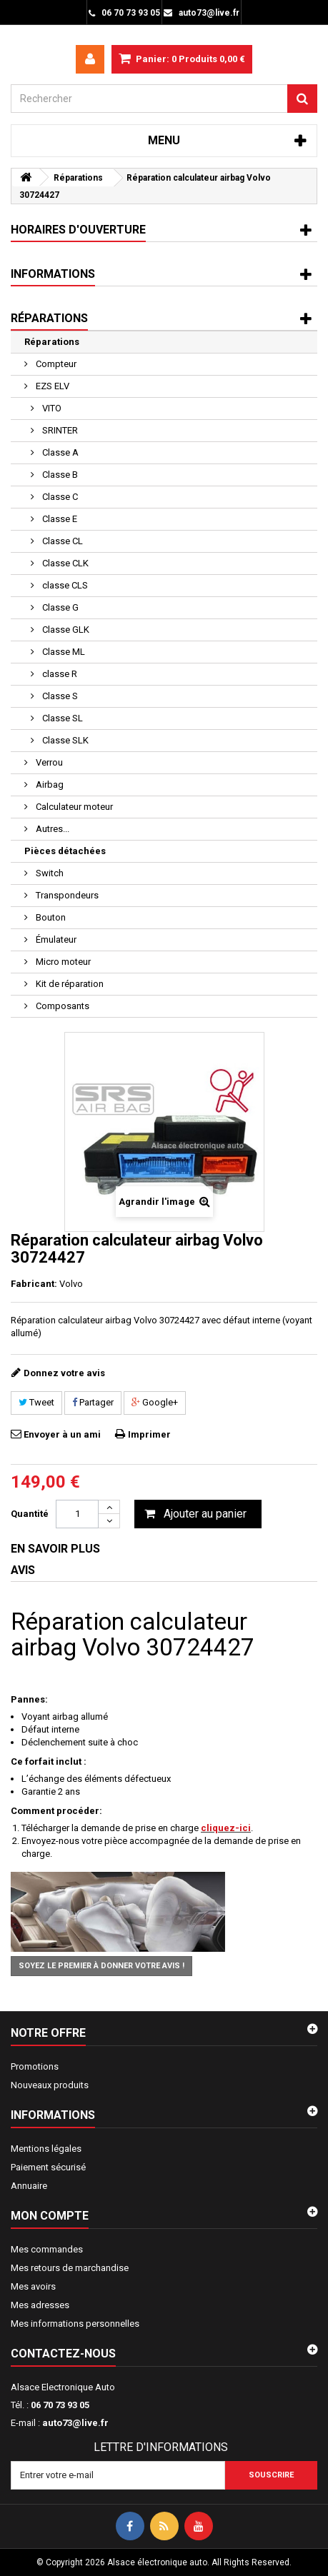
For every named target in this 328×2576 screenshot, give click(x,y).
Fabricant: (34, 1283)
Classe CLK (64, 563)
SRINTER (59, 430)
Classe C (59, 496)
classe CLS (64, 585)
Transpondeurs (66, 895)
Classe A (59, 452)
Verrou (48, 762)
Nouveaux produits (50, 2085)
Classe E (58, 518)
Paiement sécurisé (48, 2167)
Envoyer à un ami (62, 1434)
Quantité (30, 1513)
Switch (49, 873)
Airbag (49, 784)
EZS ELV (51, 386)
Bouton (50, 917)
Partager (93, 1402)
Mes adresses (40, 2305)
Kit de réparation (69, 983)
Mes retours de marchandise (70, 2267)
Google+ (154, 1402)
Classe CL (61, 541)
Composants (61, 1006)
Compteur (55, 364)
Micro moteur (62, 961)
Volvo (71, 1283)
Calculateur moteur (73, 806)
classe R (58, 673)
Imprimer (149, 1434)
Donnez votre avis (64, 1373)
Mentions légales (46, 2148)
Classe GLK (64, 629)
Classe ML (62, 651)
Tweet (36, 1402)
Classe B (59, 474)
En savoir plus (55, 1548)
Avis (23, 1570)
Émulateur (55, 939)
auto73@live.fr (75, 2422)
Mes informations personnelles (75, 2323)
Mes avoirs (33, 2286)
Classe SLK (64, 740)
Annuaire (29, 2185)
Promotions (35, 2066)
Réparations (51, 341)
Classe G (59, 607)
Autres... (51, 828)
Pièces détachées (65, 851)
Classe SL (61, 718)
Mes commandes (47, 2249)
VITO (50, 408)
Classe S (59, 696)
